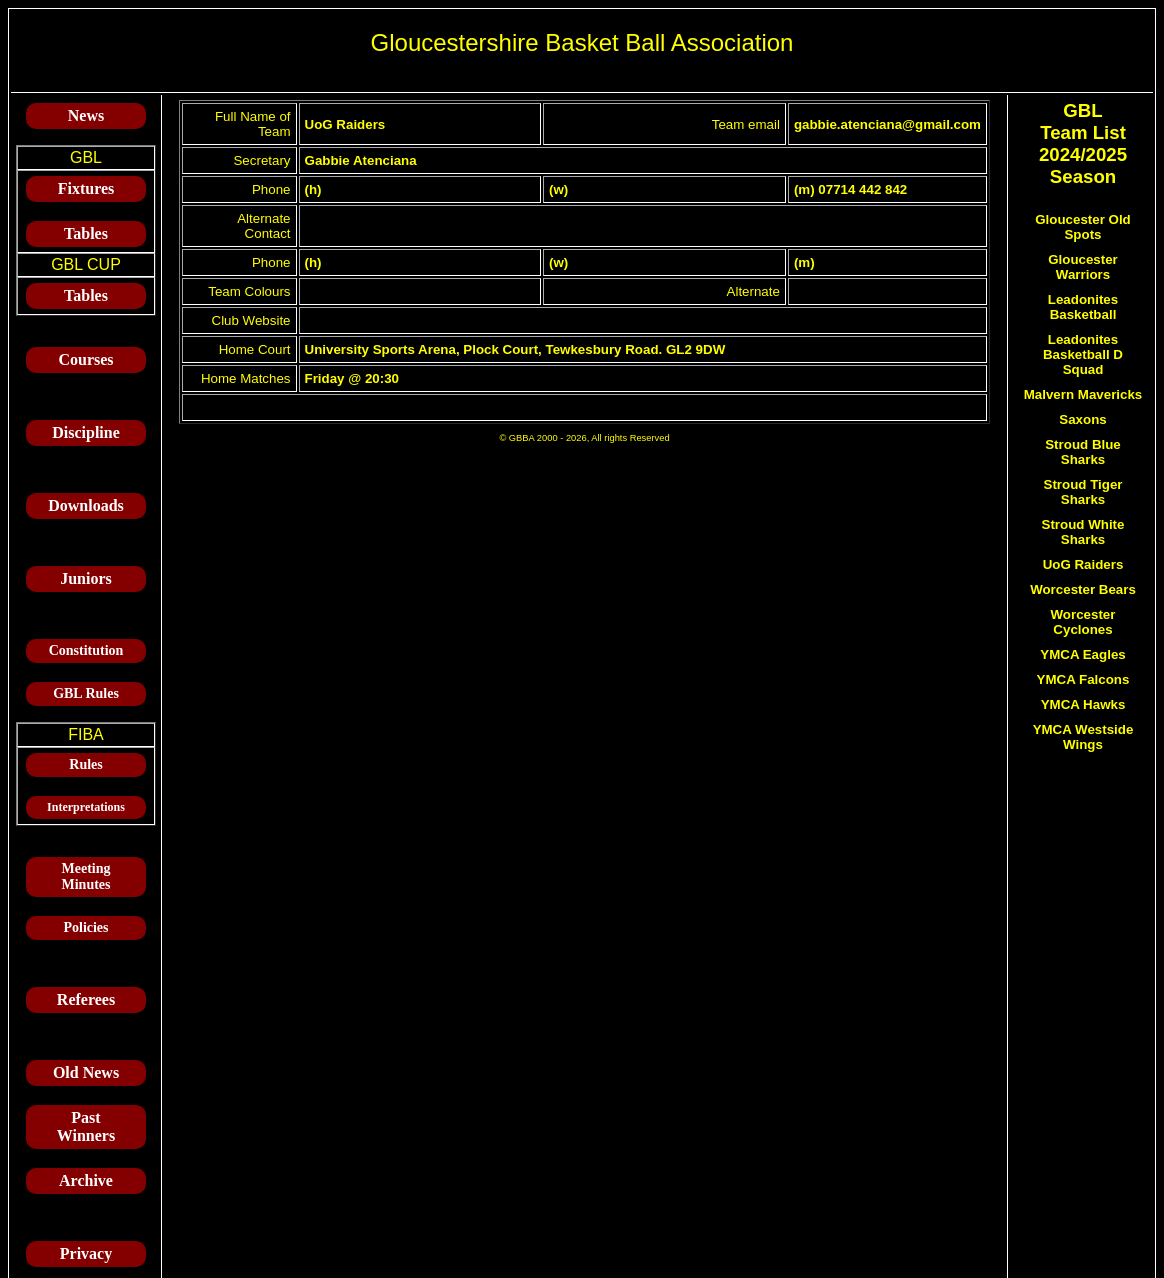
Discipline (86, 432)
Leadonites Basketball (1083, 307)
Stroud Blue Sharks (1083, 452)
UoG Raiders (1083, 564)
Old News (86, 1072)
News (86, 115)
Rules (85, 764)
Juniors (86, 578)
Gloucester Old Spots (1083, 227)
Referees (86, 999)
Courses (85, 359)
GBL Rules (86, 693)
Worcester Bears (1083, 589)
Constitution (86, 650)
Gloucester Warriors (1083, 267)
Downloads (86, 505)
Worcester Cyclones (1083, 622)
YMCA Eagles (1082, 654)
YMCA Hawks (1083, 704)
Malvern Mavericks (1083, 394)
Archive (86, 1180)
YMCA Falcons (1083, 679)
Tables (86, 233)
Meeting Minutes (86, 876)
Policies (85, 927)
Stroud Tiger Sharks (1083, 492)
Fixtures (86, 188)
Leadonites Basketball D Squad (1083, 354)
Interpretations (86, 807)
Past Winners (86, 1126)
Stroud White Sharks (1083, 532)
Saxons (1082, 419)
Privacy (86, 1253)
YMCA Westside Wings (1083, 737)
